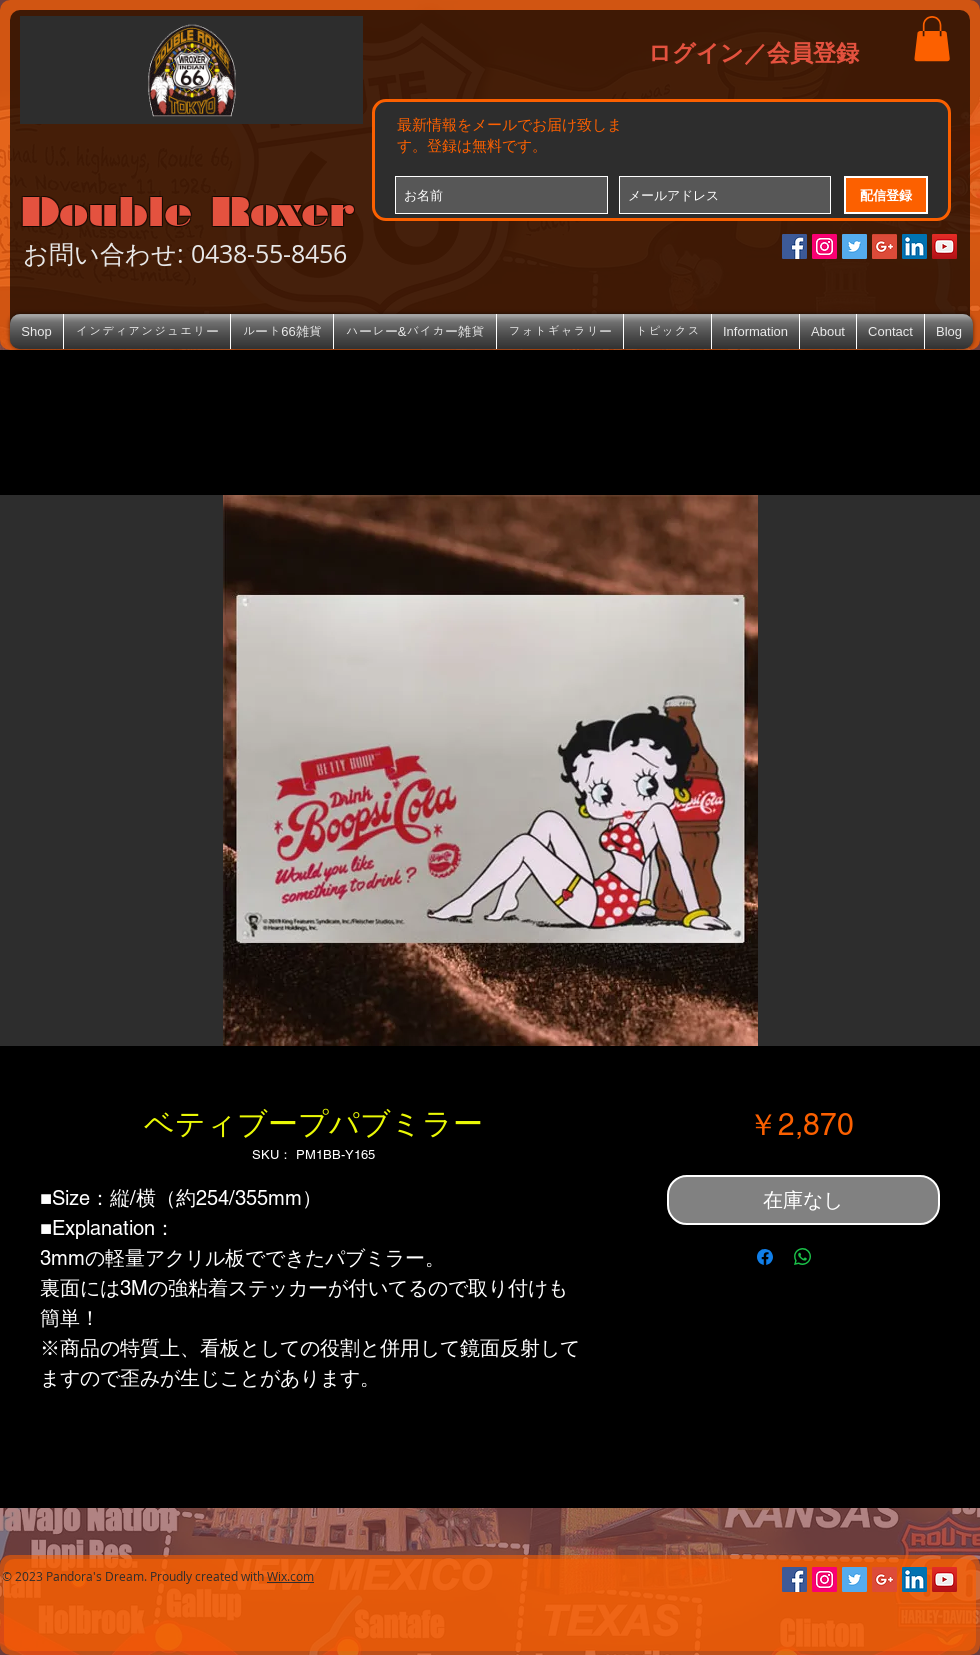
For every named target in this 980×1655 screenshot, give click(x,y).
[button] (932, 38)
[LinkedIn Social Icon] (914, 246)
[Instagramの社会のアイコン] (824, 246)
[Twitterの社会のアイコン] (854, 246)
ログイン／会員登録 (753, 52)
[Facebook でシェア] (765, 1257)
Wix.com (290, 1576)
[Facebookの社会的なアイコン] (794, 246)
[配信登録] (886, 195)
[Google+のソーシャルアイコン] (884, 246)
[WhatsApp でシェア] (803, 1257)
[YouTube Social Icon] (944, 246)
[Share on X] (841, 1257)
